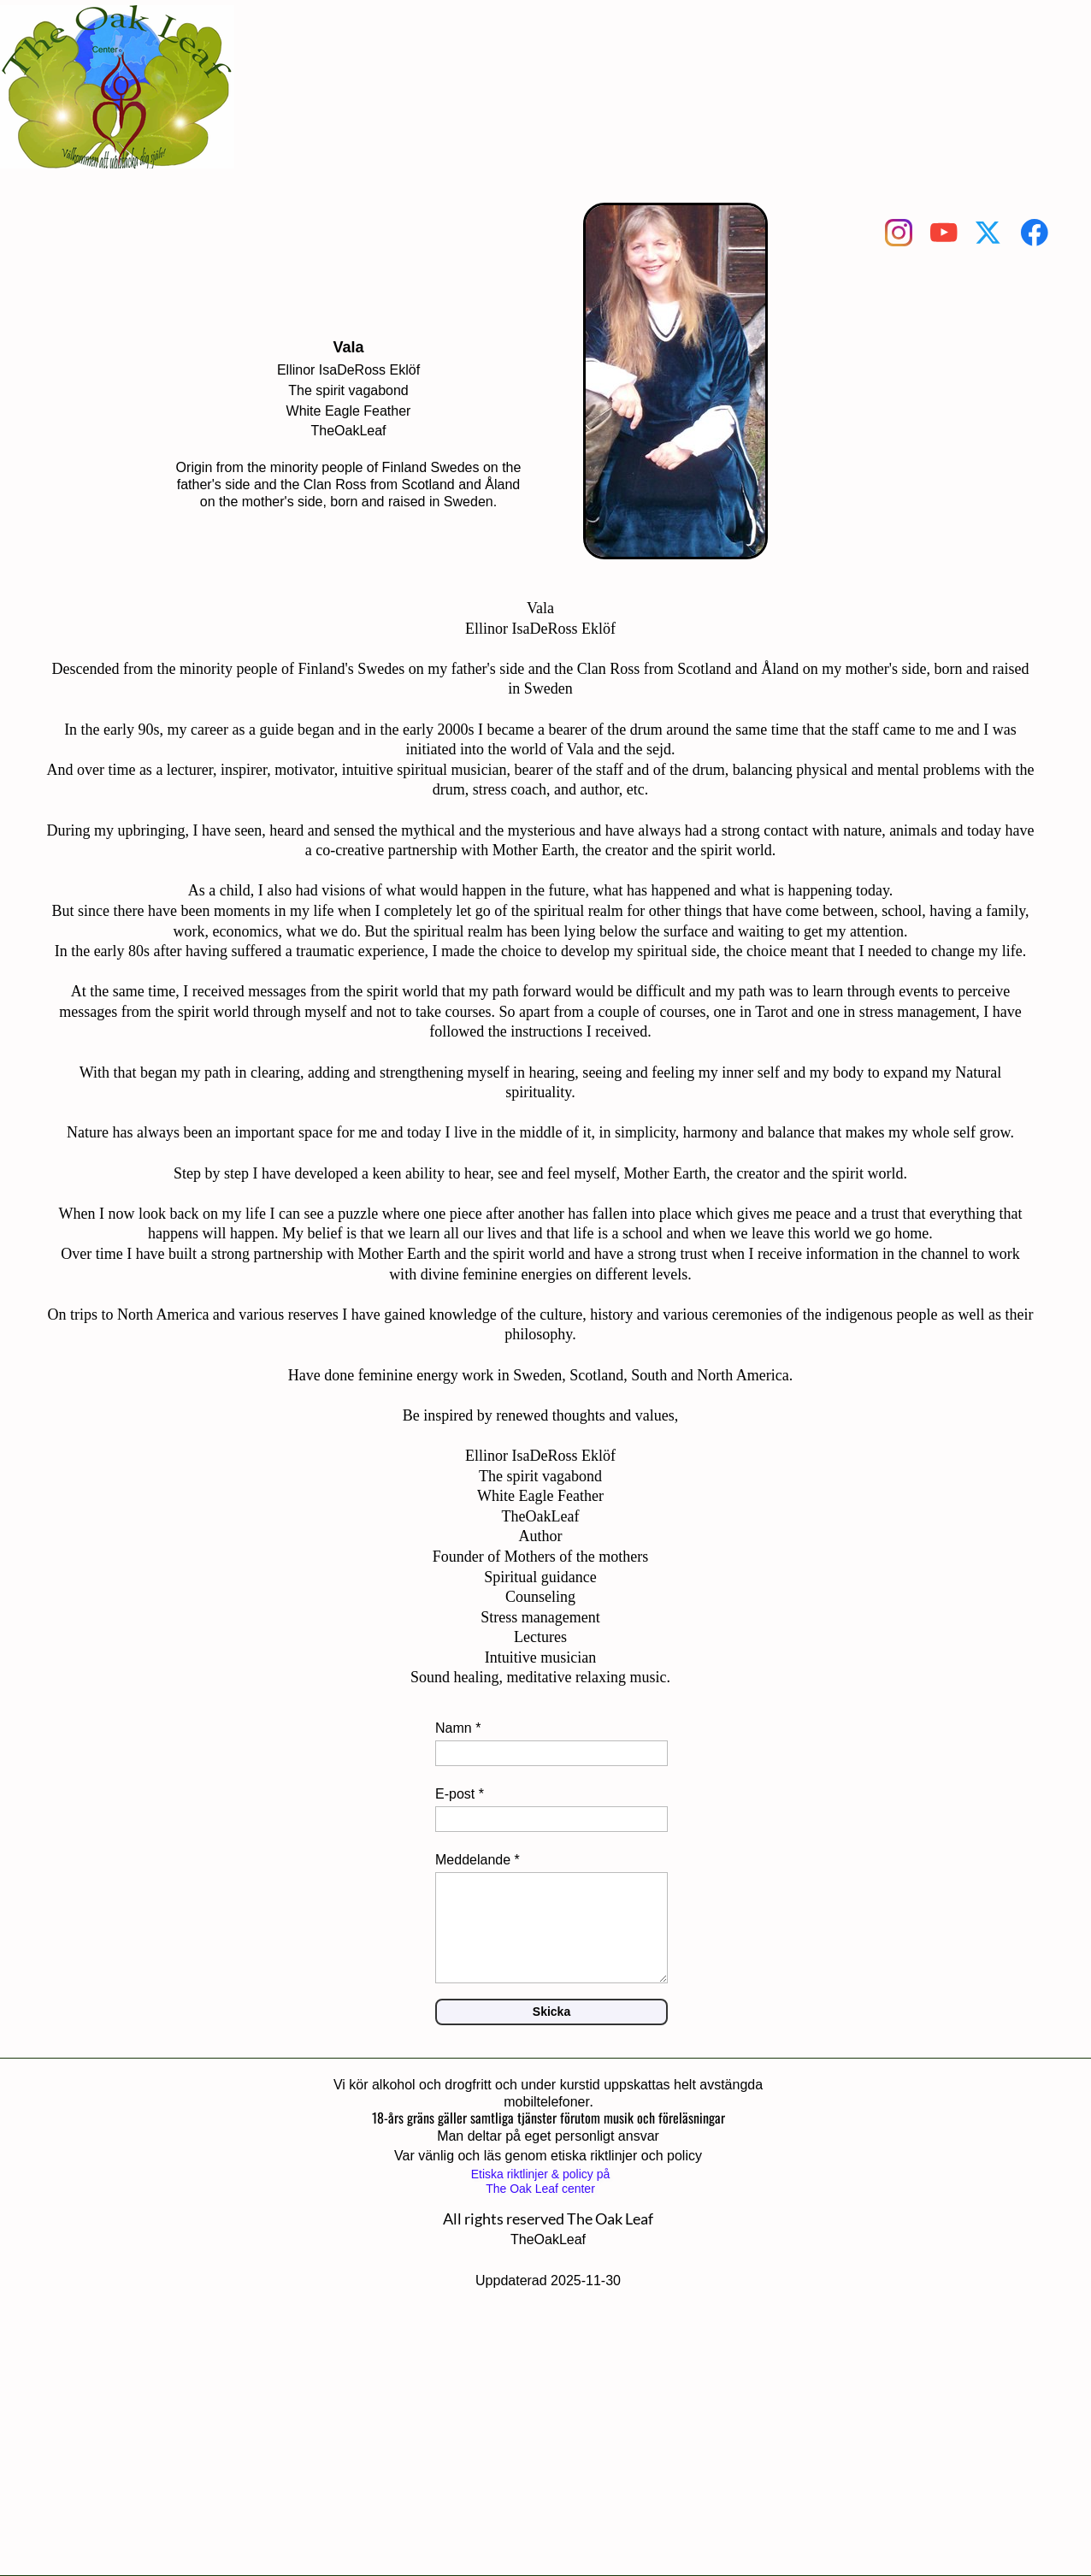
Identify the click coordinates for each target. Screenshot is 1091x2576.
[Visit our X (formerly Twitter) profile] (989, 232)
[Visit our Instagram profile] (898, 232)
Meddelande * (477, 1859)
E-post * (459, 1794)
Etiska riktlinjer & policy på (540, 2174)
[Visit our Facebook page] (1034, 232)
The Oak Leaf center (540, 2188)
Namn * (458, 1728)
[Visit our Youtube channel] (944, 232)
